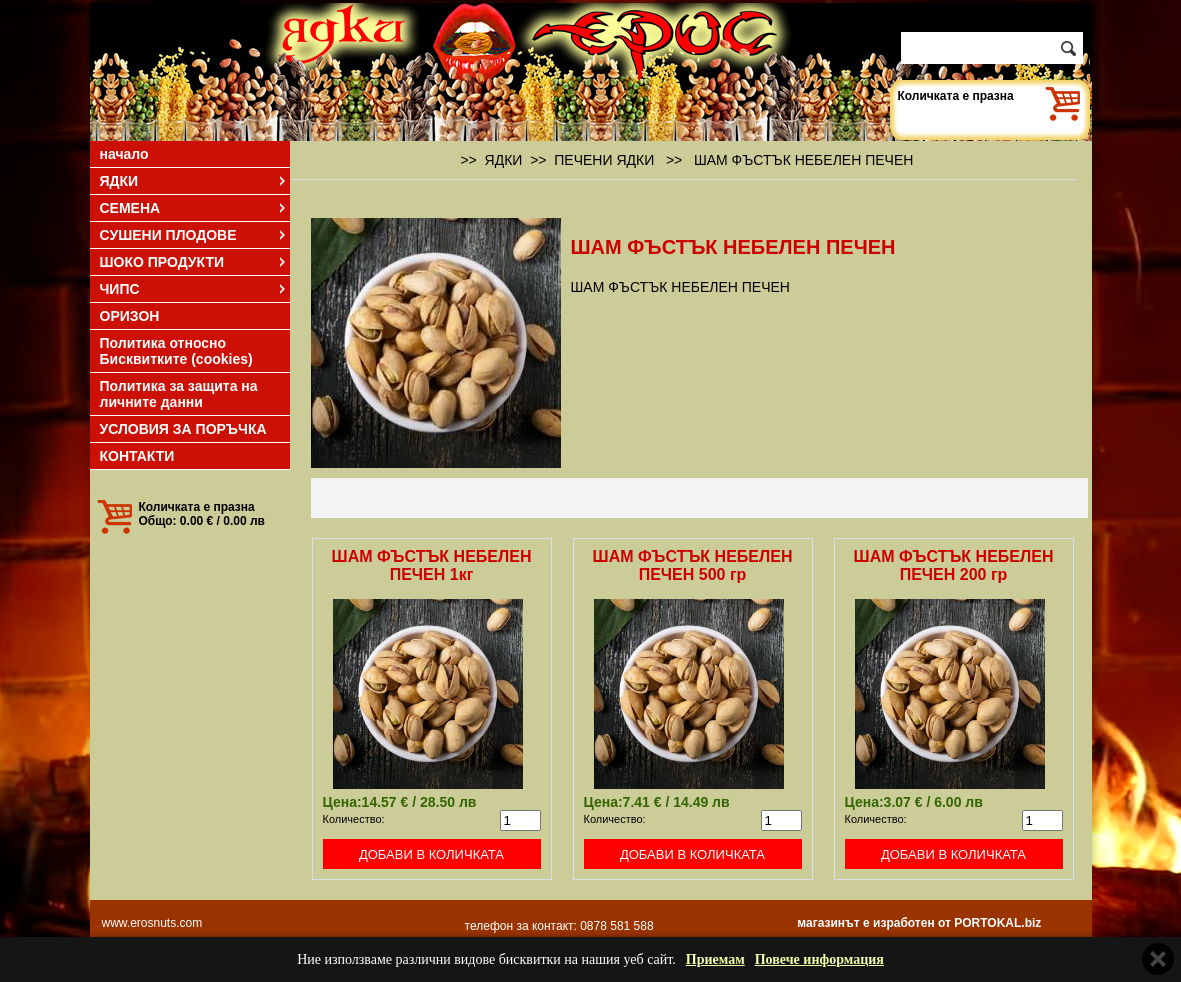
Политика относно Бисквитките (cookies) (176, 351)
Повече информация (819, 959)
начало (124, 154)
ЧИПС (194, 289)
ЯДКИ (194, 181)
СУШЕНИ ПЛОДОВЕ (194, 235)
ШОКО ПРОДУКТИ (194, 262)
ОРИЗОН (130, 316)
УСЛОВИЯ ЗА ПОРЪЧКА (183, 429)
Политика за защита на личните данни (179, 394)
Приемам (715, 959)
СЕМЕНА (194, 208)
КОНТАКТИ (137, 456)
